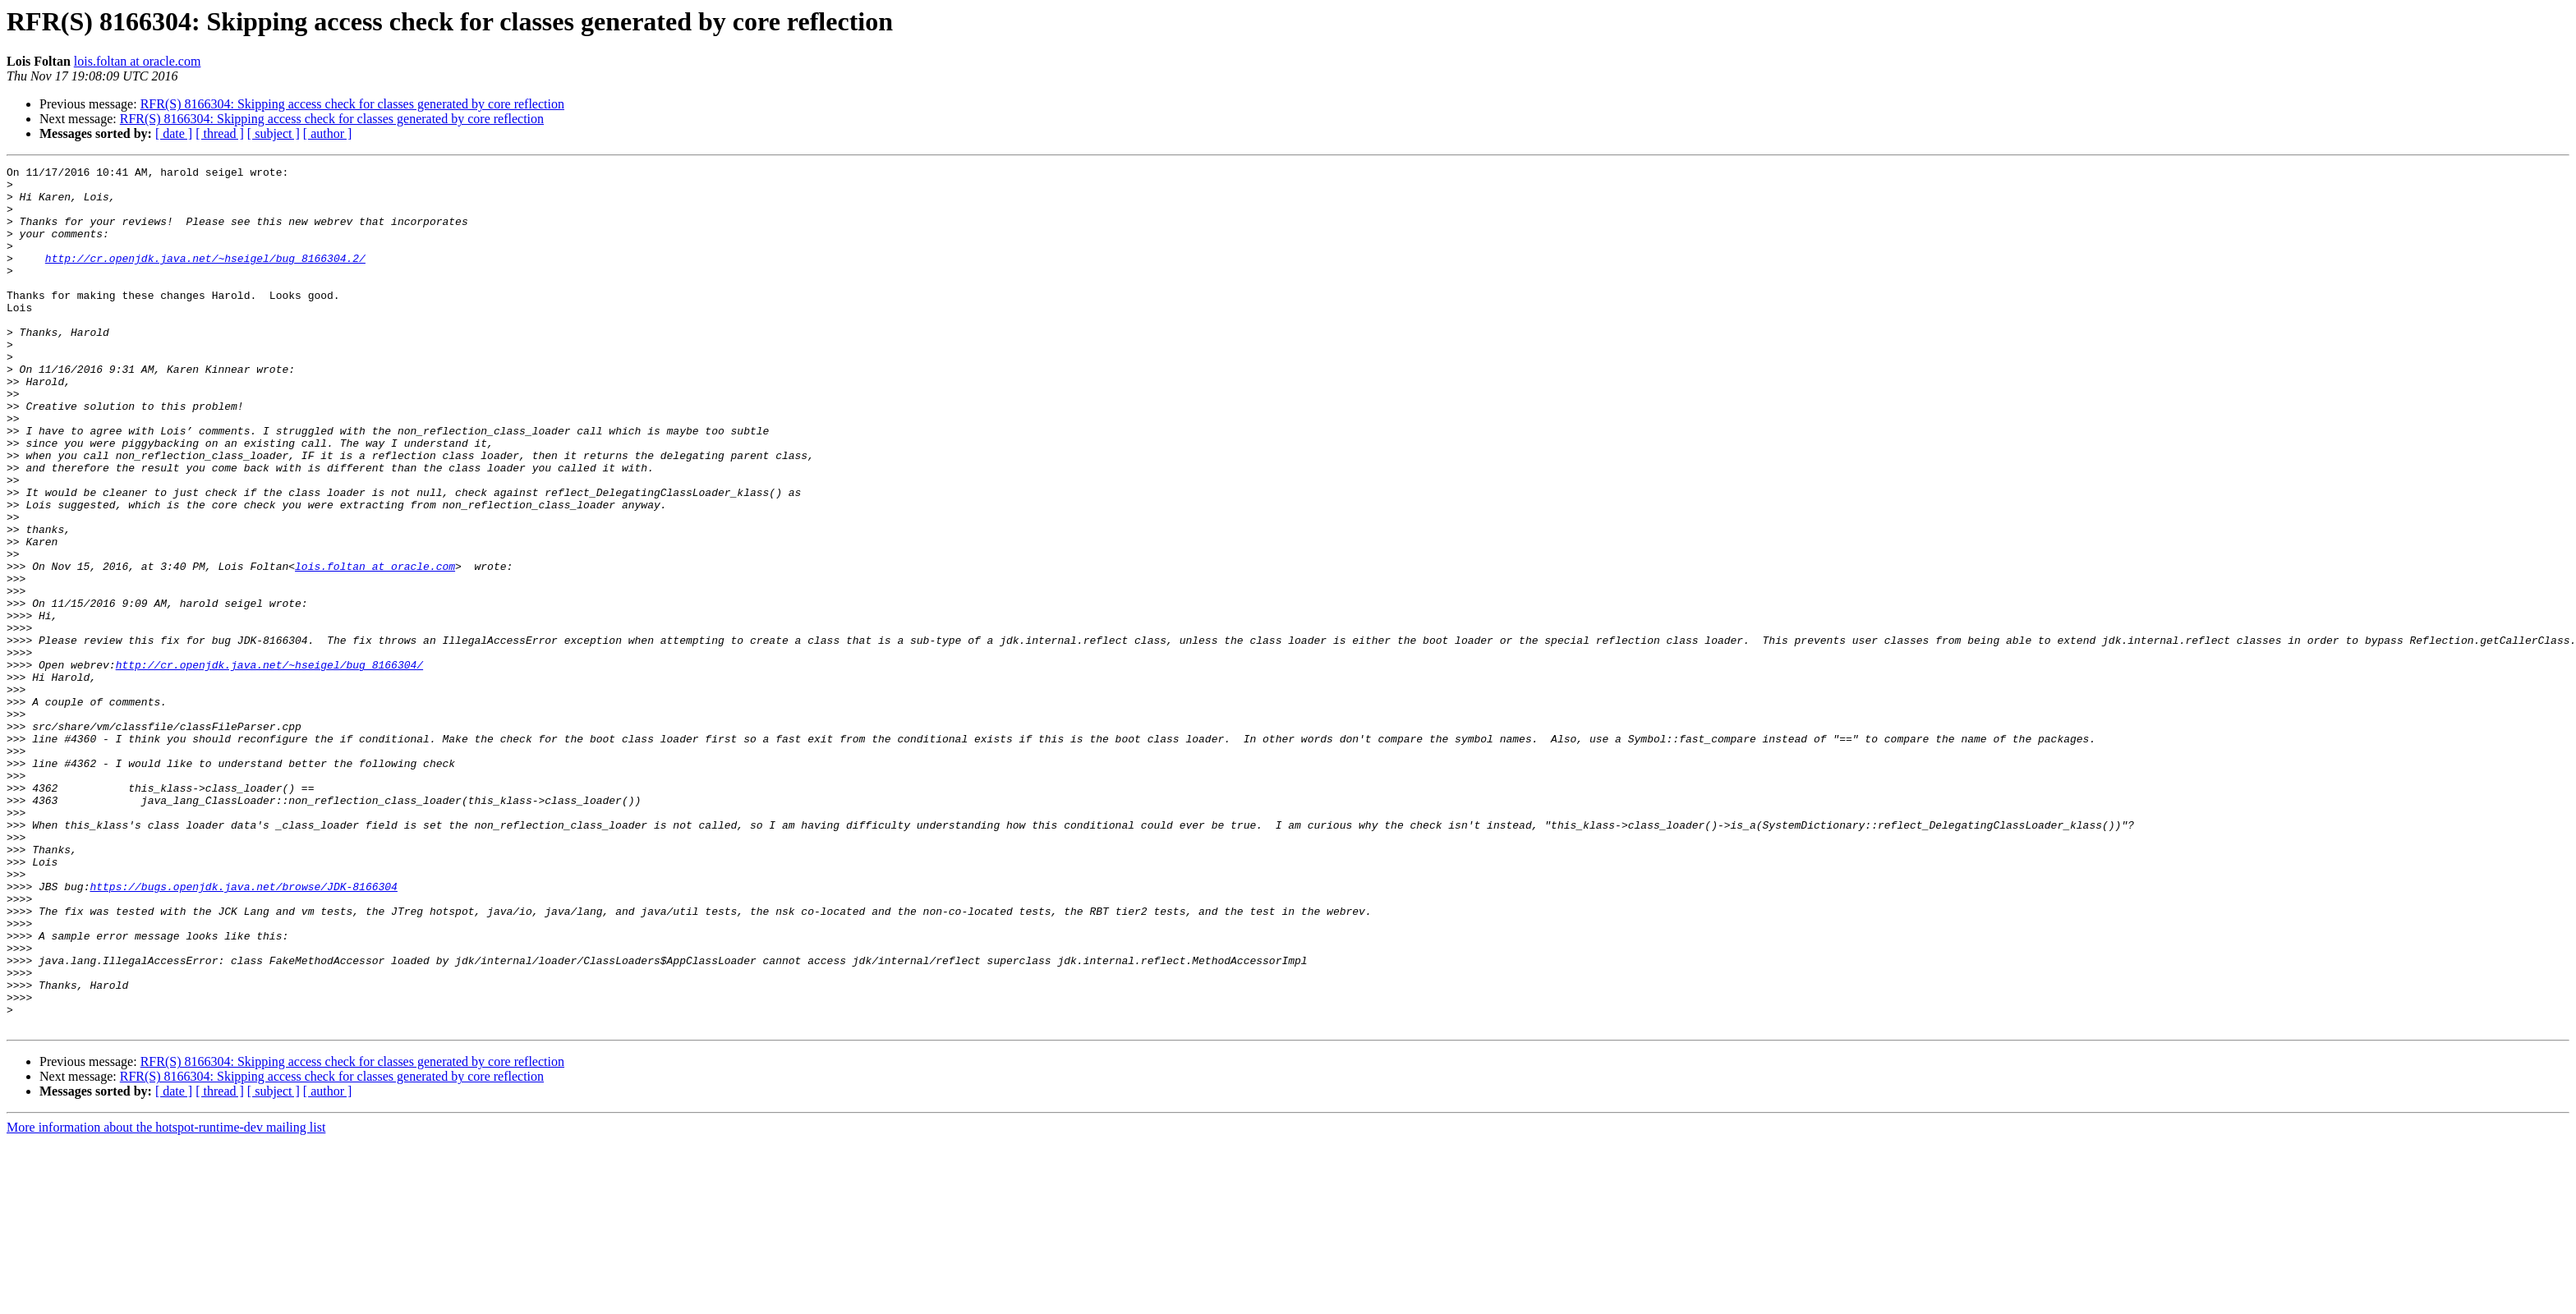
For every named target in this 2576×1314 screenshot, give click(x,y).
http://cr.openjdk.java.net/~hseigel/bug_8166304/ (269, 765)
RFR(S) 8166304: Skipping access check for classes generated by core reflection (352, 104)
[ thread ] (220, 133)
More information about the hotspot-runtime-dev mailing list (166, 1300)
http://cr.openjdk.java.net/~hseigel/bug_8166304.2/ (205, 277)
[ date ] (173, 133)
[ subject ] (273, 133)
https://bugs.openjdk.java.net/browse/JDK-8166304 (243, 1031)
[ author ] (327, 133)
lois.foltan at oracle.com (137, 61)
